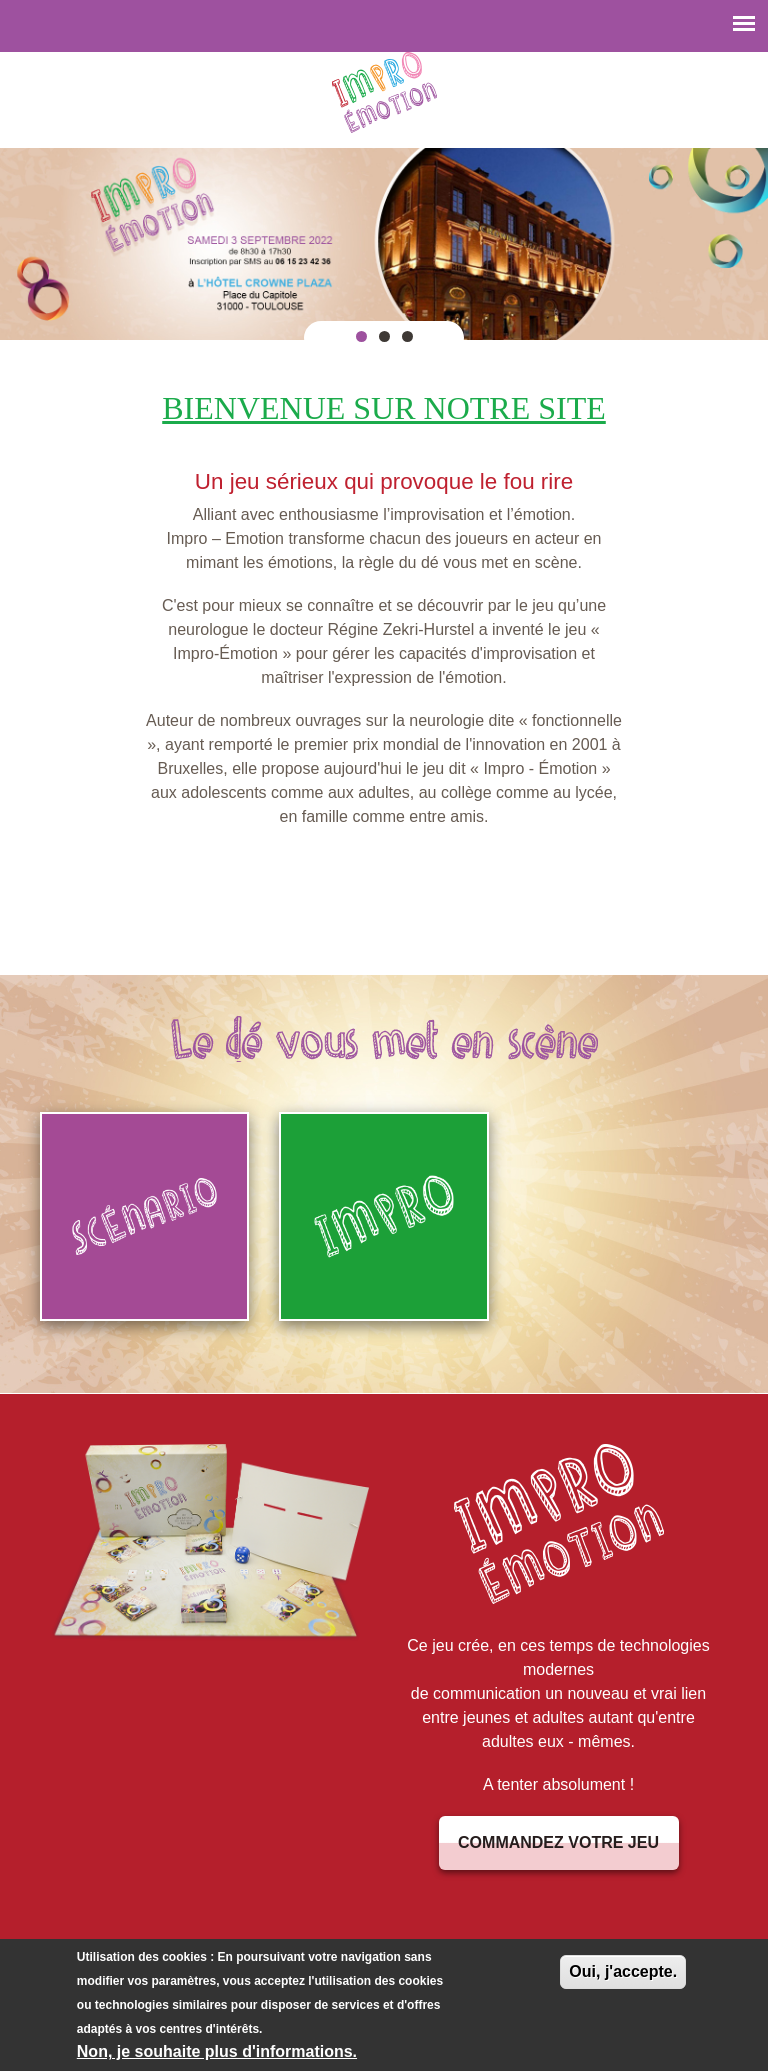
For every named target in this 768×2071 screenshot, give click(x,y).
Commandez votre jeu (558, 1842)
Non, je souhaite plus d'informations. (217, 2055)
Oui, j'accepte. (623, 1975)
